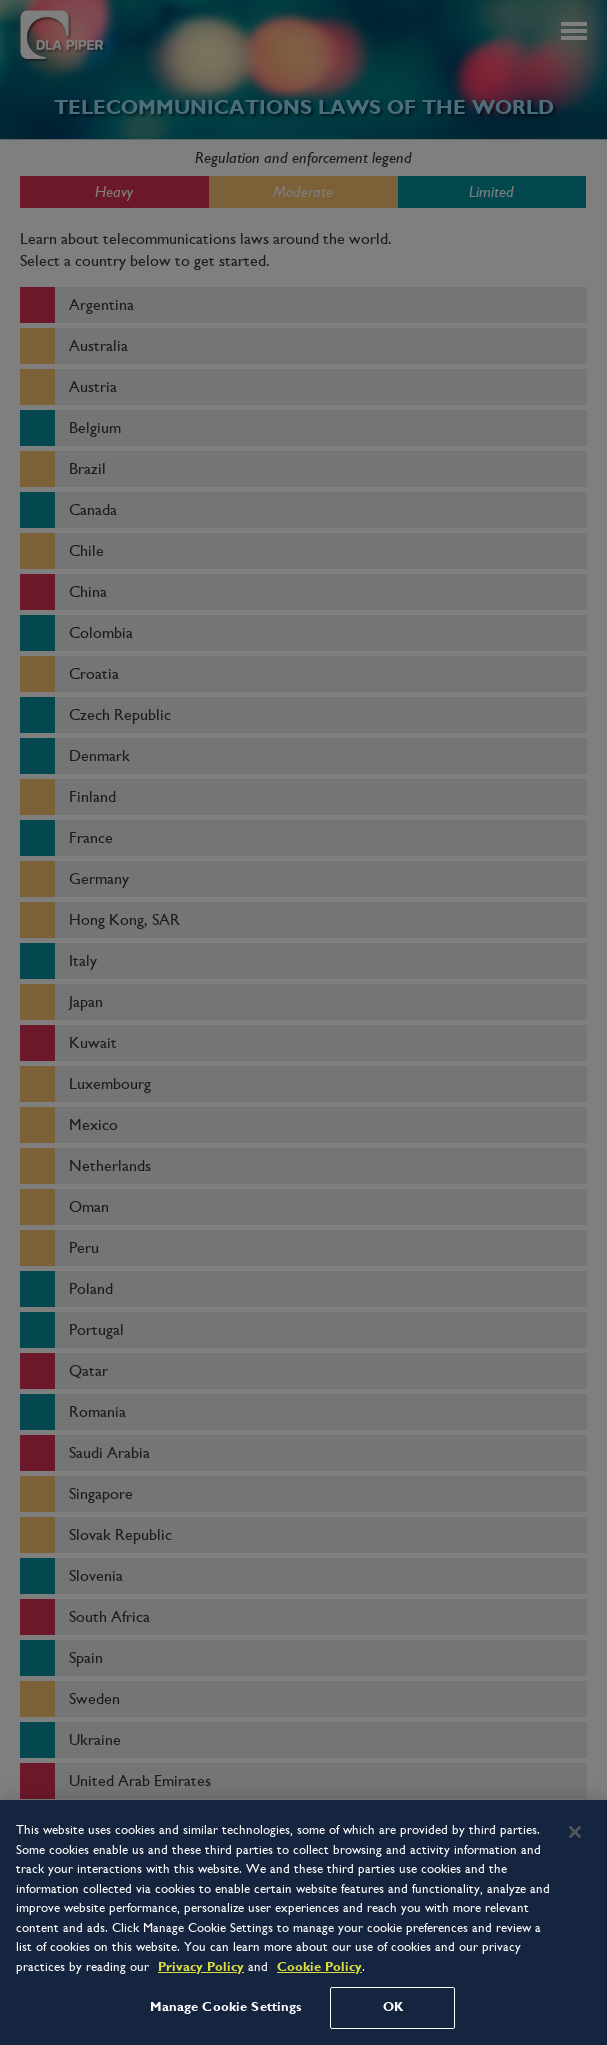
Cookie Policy (319, 1967)
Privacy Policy (201, 1967)
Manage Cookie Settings (226, 2007)
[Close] (575, 1832)
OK (393, 2007)
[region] (303, 1922)
